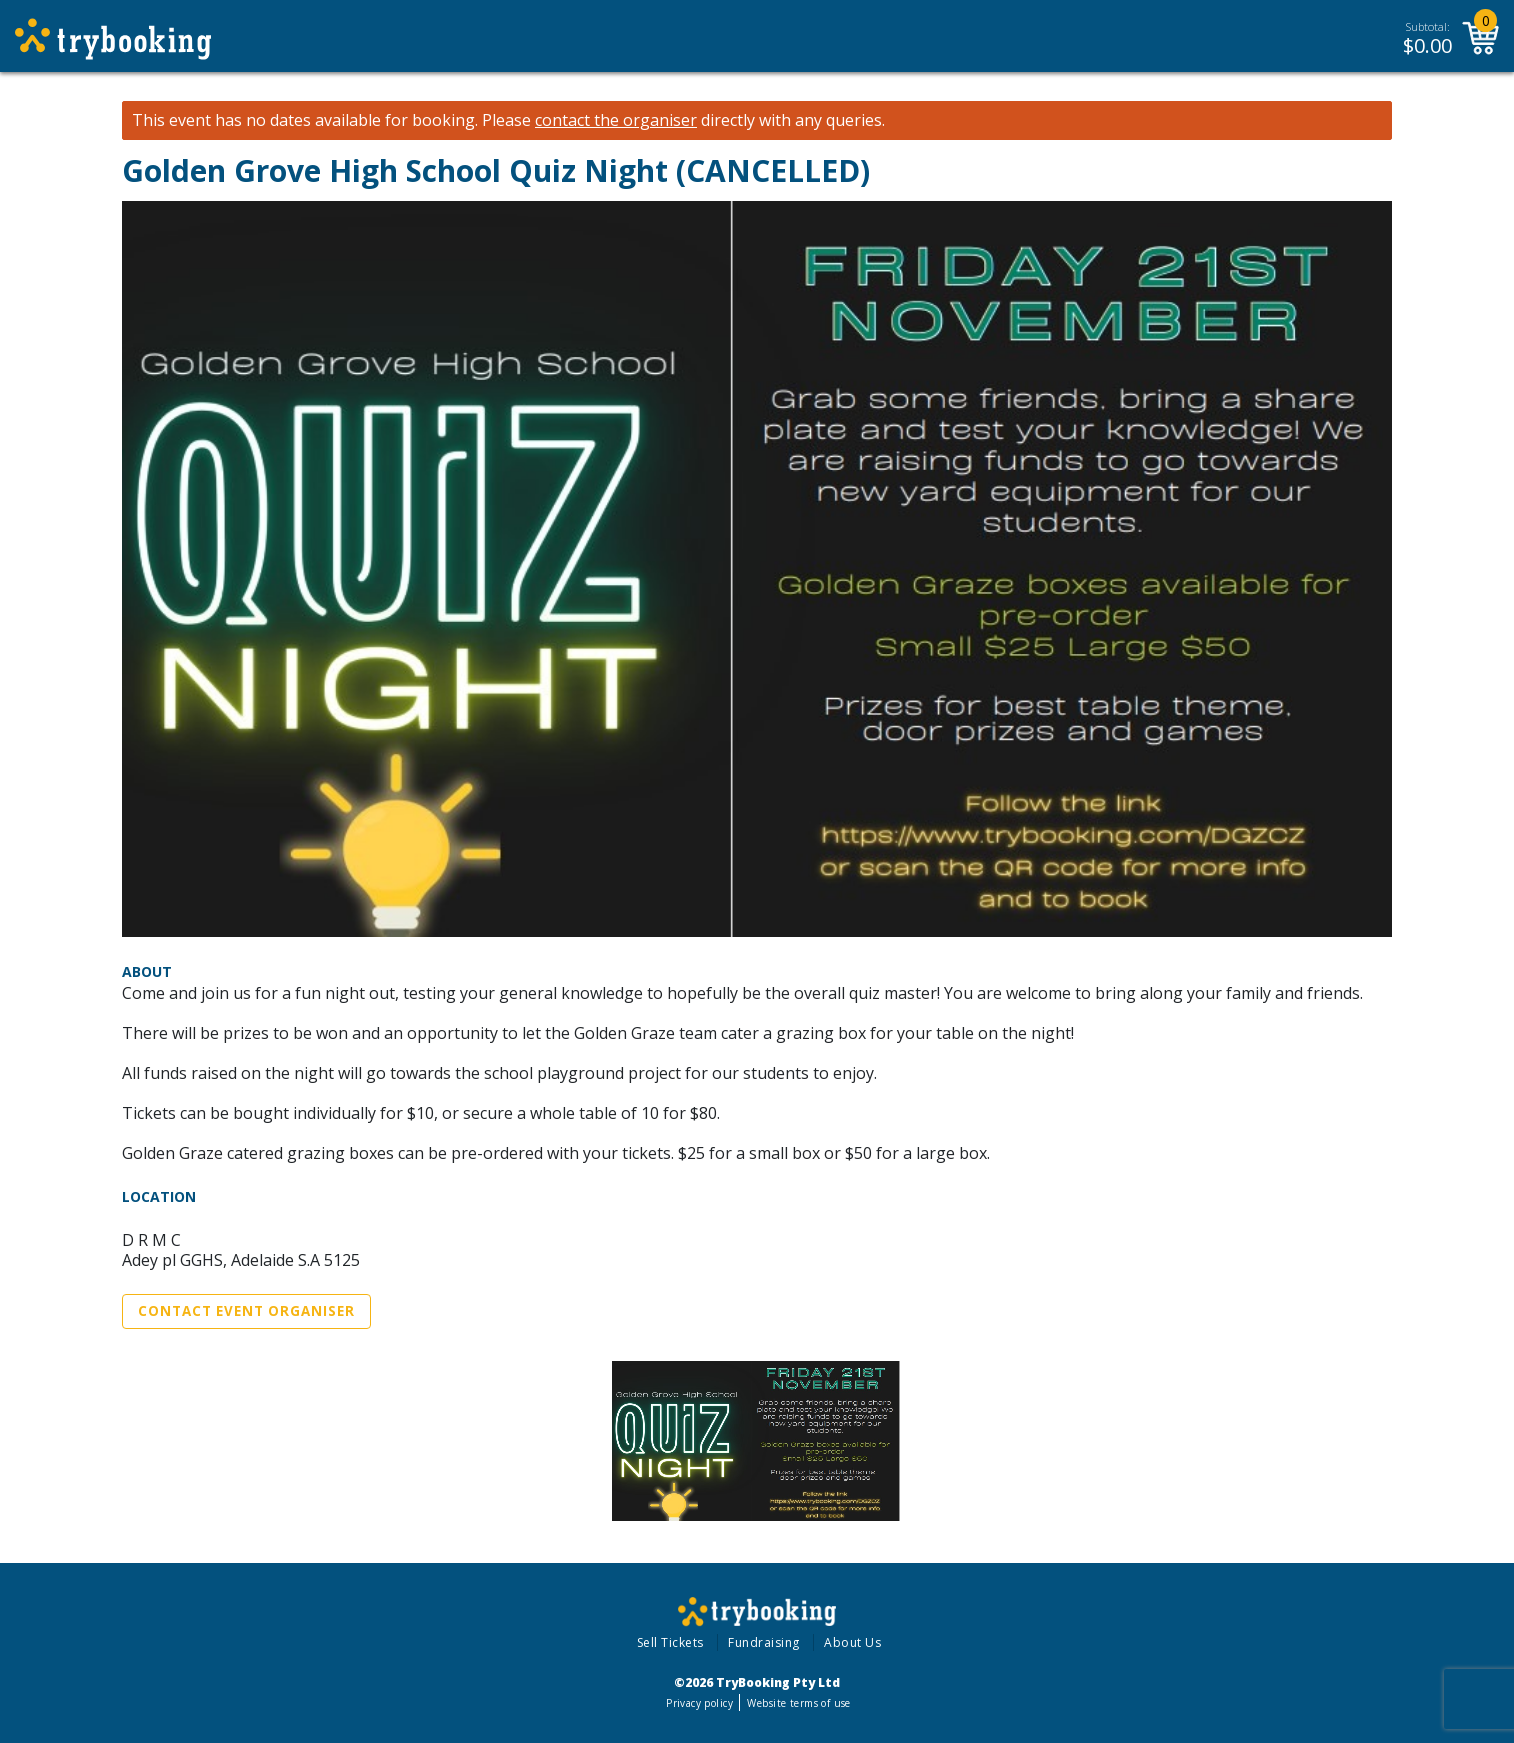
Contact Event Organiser (246, 1311)
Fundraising (764, 1642)
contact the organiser (616, 120)
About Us (852, 1642)
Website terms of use (798, 1703)
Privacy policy (699, 1703)
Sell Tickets (670, 1642)
